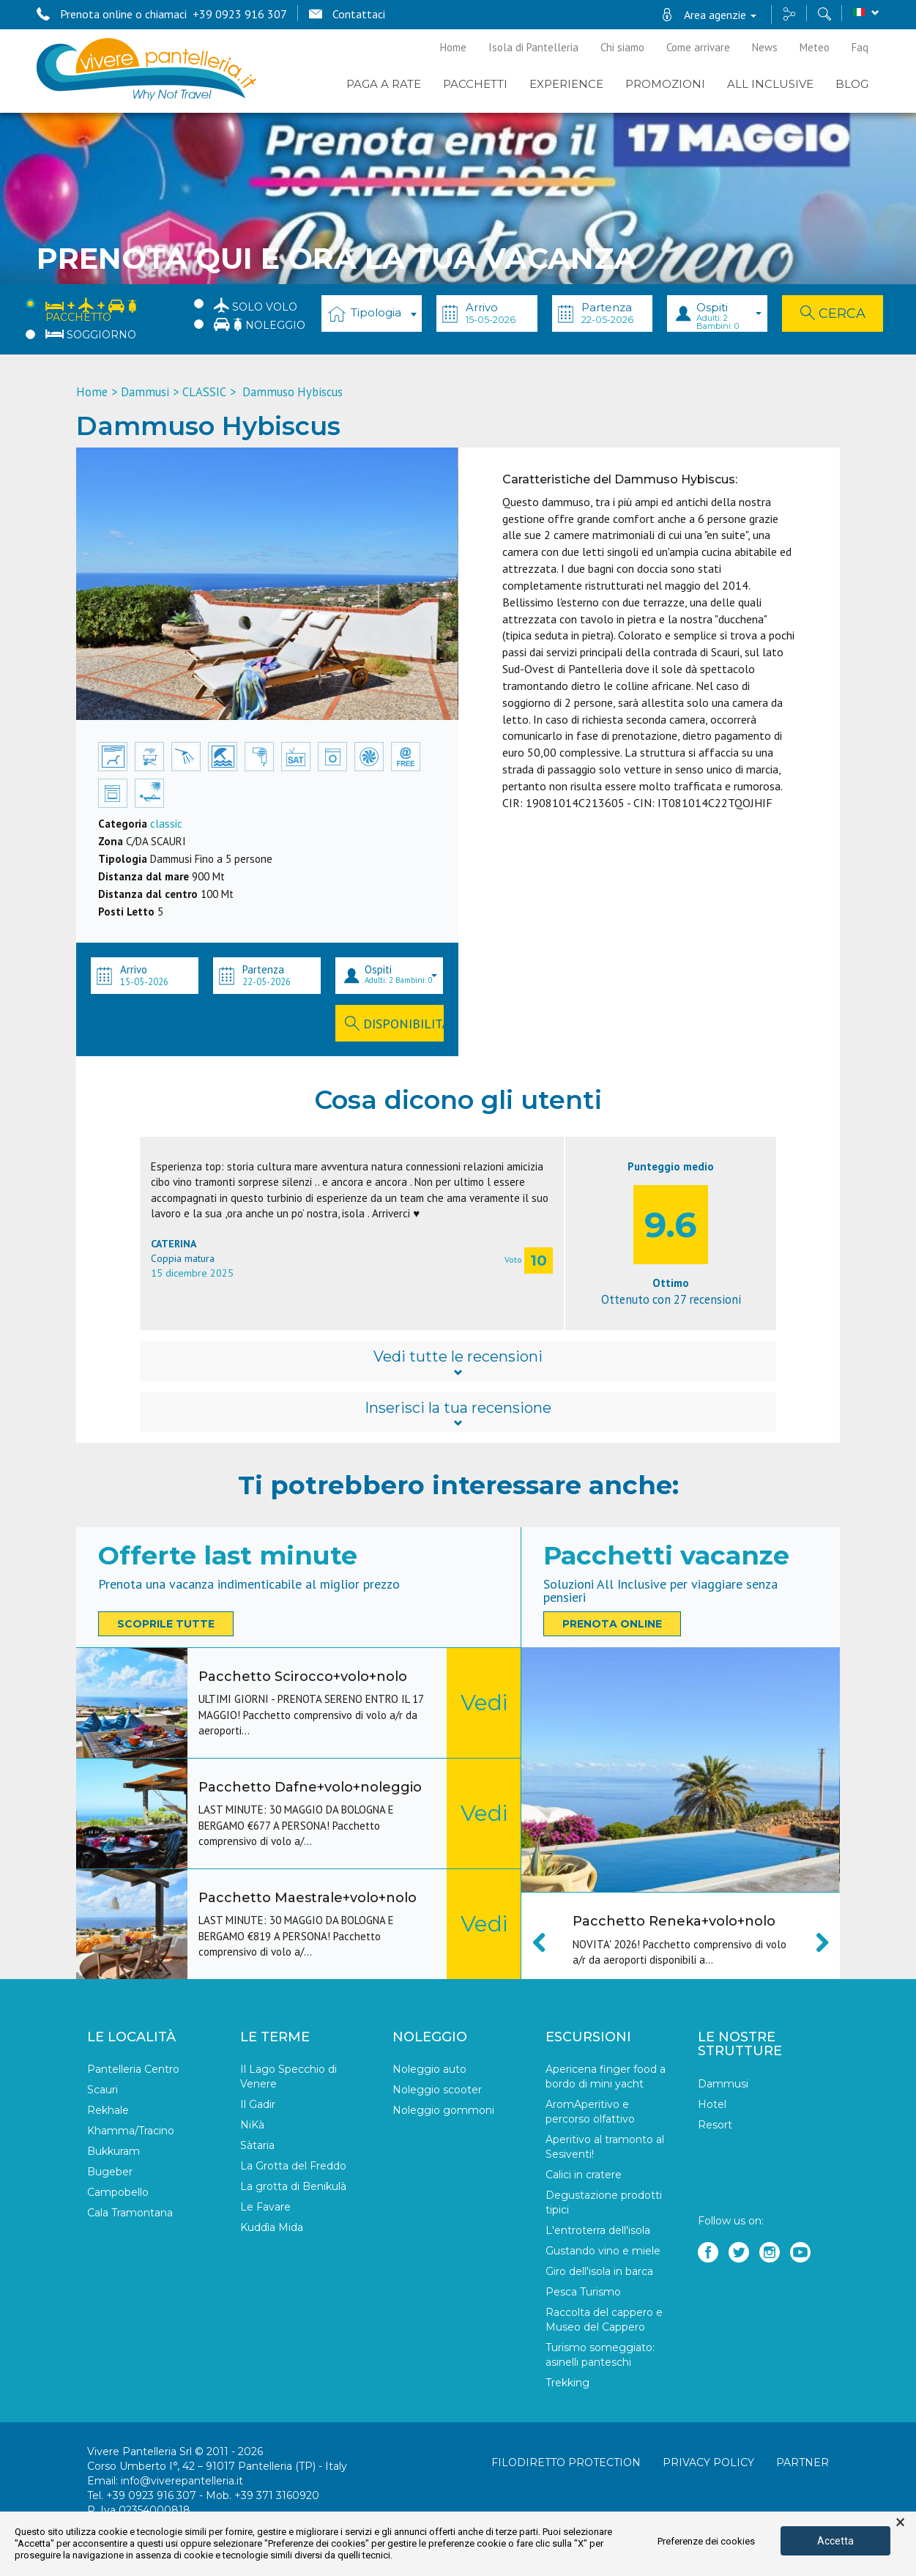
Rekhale (108, 2110)
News (765, 47)
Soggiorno (90, 335)
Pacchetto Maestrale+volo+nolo (307, 1898)
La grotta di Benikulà (293, 2187)
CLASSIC (204, 392)
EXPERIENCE (566, 84)
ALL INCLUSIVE (770, 84)
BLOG (851, 84)
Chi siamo (622, 47)
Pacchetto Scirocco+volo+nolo (302, 1677)
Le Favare (265, 2207)
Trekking (567, 2383)
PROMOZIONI (665, 84)
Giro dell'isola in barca (599, 2272)
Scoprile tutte (166, 1623)
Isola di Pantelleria (533, 47)
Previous (547, 1942)
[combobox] (371, 313)
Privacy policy (708, 2463)
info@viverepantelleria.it (182, 2481)
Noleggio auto (429, 2069)
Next (814, 1942)
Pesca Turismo (583, 2292)
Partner (802, 2463)
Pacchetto (91, 309)
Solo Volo (255, 304)
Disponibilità (394, 1023)
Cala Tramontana (130, 2213)
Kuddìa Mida (271, 2228)
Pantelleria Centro (133, 2069)
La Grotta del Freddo (293, 2166)
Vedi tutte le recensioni (458, 1362)
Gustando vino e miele (602, 2251)
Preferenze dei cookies (706, 2541)
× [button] (900, 2522)
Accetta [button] (835, 2541)
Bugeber (110, 2172)
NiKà (252, 2125)
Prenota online (612, 1623)
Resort (715, 2125)
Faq (860, 47)
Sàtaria (257, 2146)
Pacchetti (475, 84)
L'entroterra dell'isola (597, 2231)
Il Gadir (257, 2105)
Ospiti (729, 315)
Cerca (832, 313)
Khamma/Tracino (130, 2131)
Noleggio (259, 324)
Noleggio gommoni (443, 2110)
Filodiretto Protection (566, 2463)
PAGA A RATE (383, 84)
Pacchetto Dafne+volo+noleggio (310, 1787)
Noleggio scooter (437, 2090)
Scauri (102, 2090)
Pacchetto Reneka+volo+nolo (674, 1921)
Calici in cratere (583, 2175)
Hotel (712, 2105)
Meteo (815, 47)
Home (453, 47)
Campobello (118, 2193)
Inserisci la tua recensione (458, 1413)
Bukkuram (113, 2152)
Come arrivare (698, 47)
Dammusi (145, 392)
